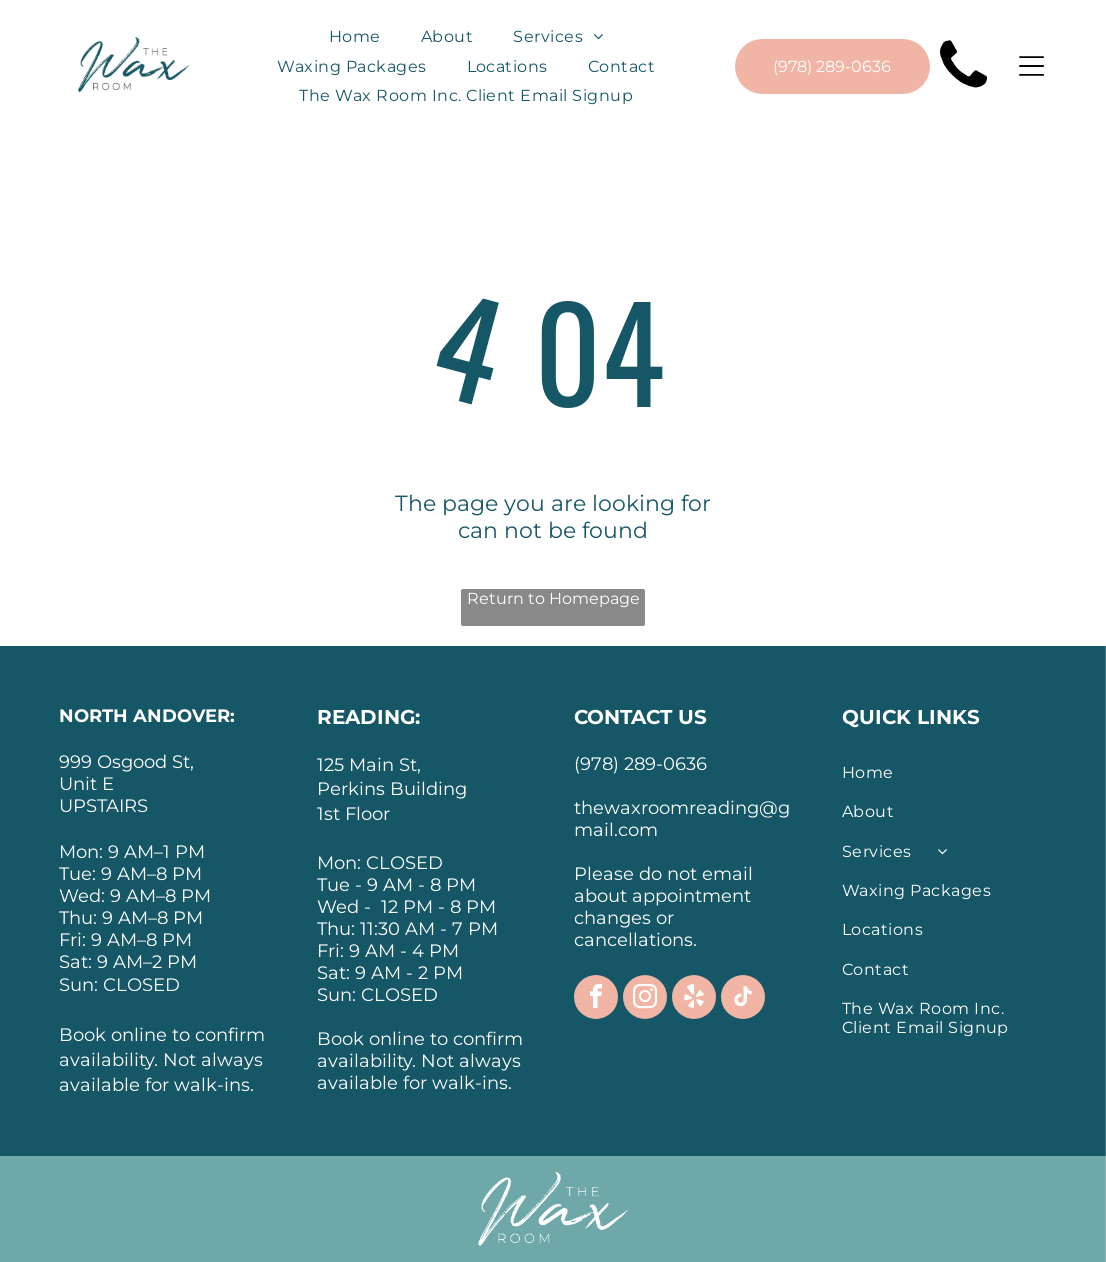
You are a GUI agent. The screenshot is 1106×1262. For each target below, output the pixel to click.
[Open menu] (1031, 66)
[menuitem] (355, 36)
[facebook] (596, 999)
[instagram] (645, 999)
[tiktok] (743, 999)
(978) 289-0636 (640, 764)
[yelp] (694, 999)
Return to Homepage (553, 598)
